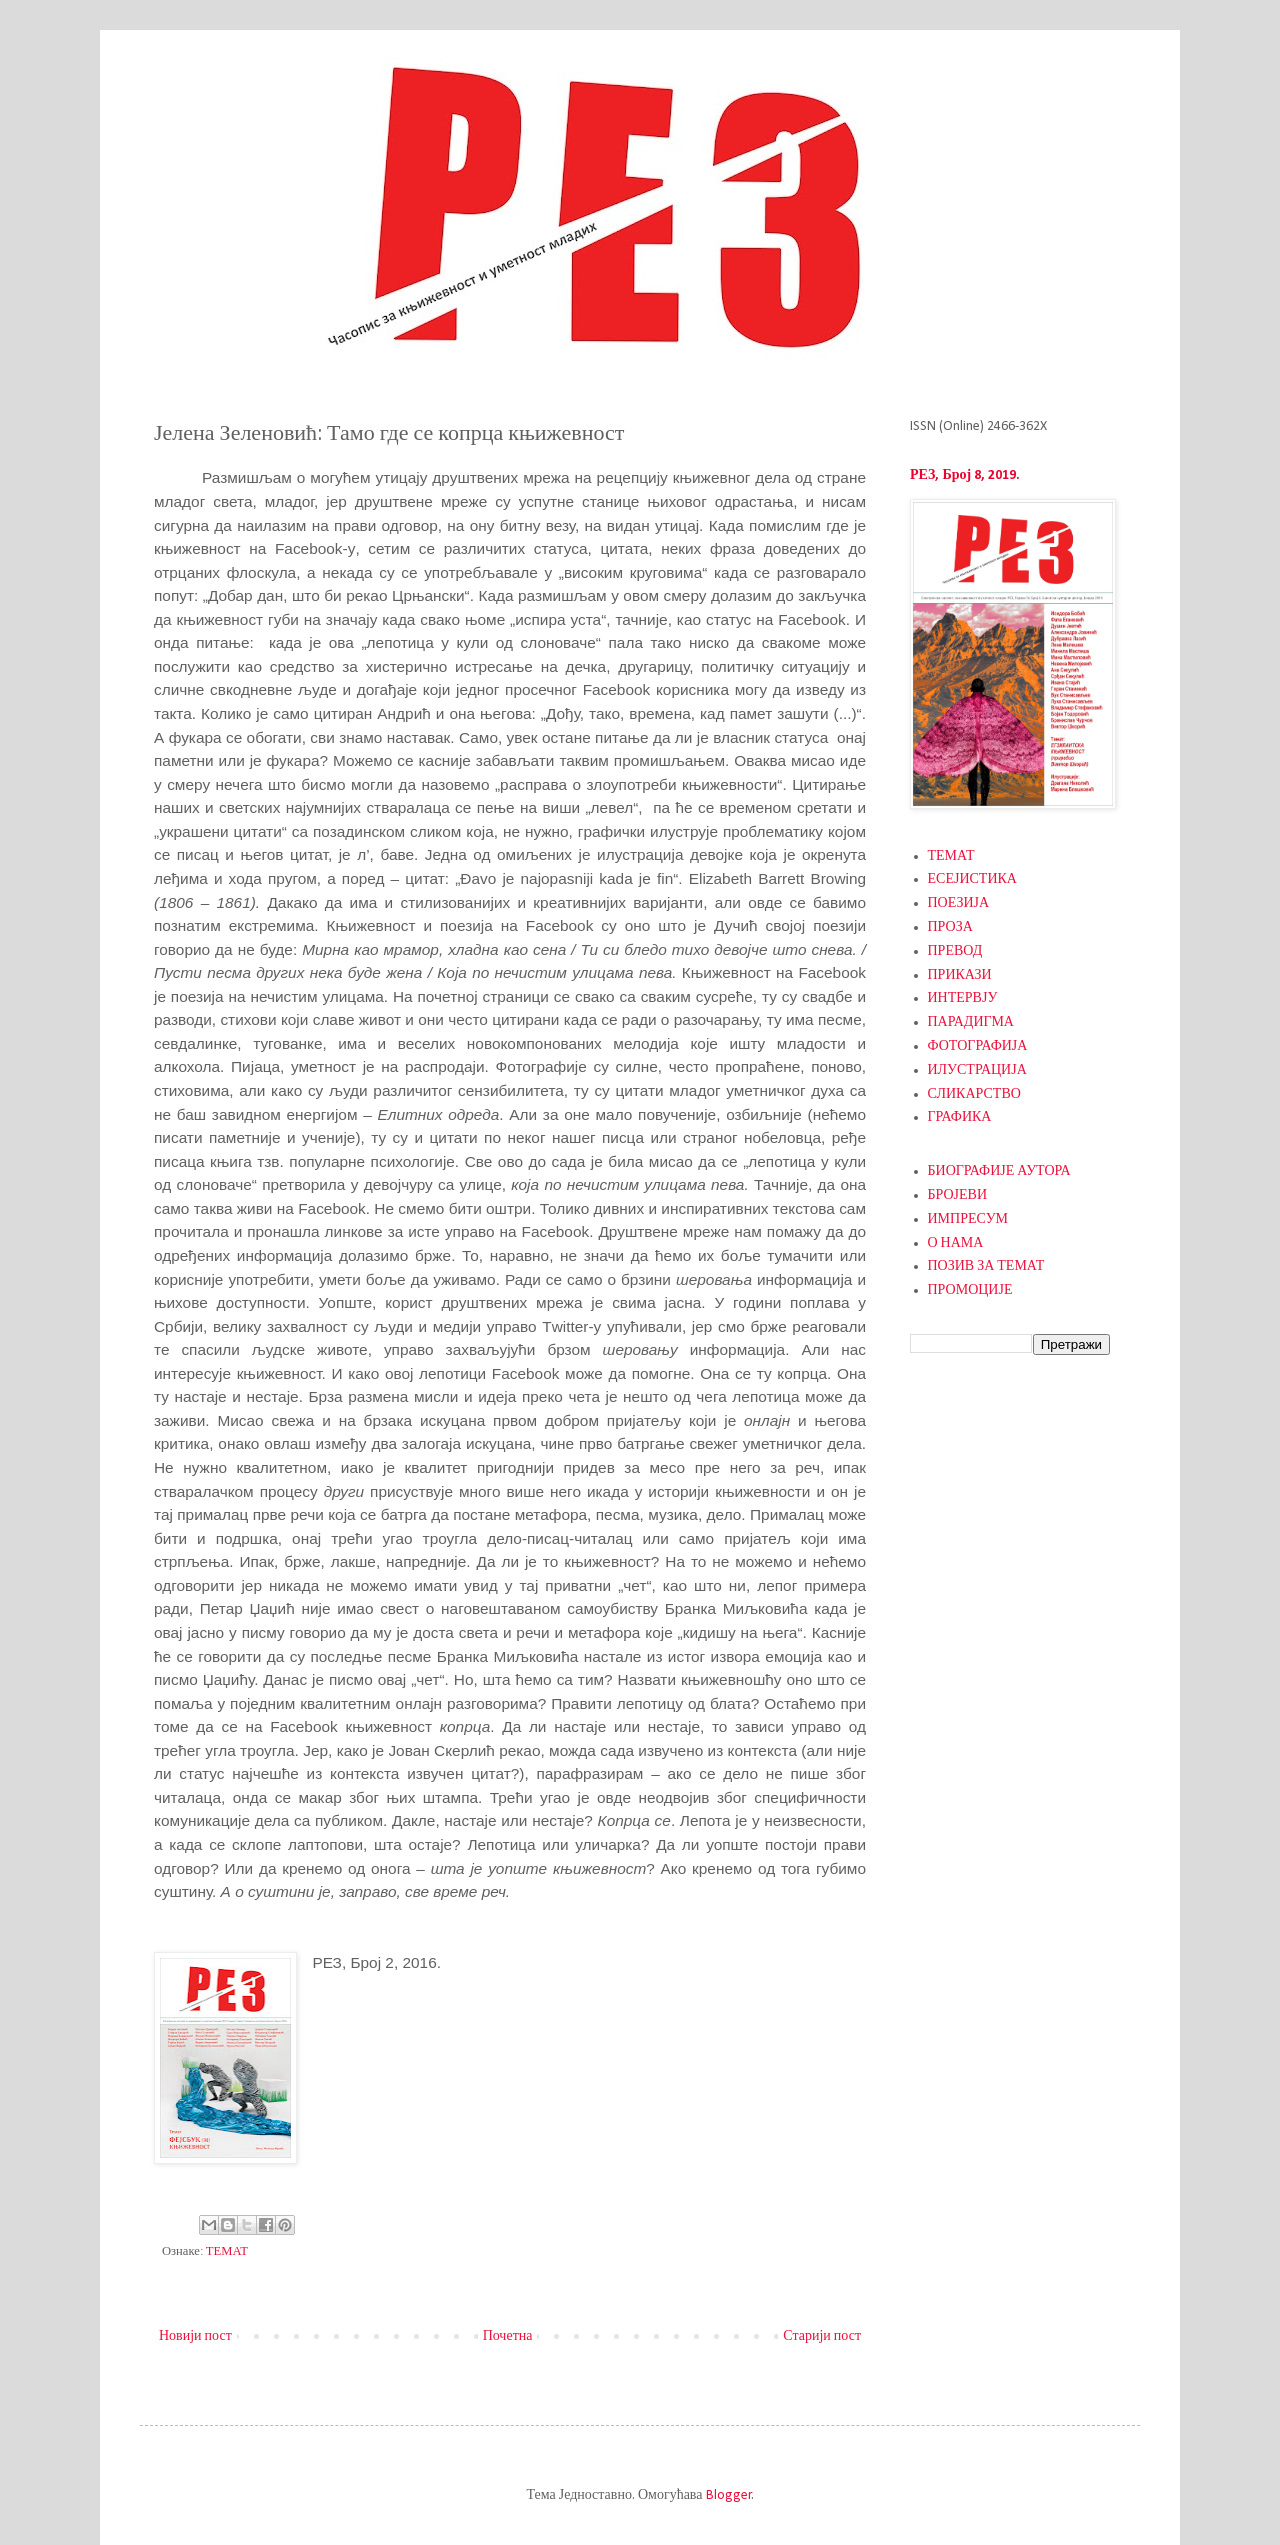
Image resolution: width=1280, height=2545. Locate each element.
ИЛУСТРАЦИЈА (977, 1070)
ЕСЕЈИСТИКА (972, 879)
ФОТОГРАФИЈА (978, 1046)
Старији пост (822, 2336)
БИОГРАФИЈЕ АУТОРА (999, 1171)
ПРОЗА (950, 927)
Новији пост (195, 2336)
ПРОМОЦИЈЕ (970, 1290)
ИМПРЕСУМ (968, 1219)
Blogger (729, 2495)
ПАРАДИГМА (971, 1022)
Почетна (508, 2336)
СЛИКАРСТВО (974, 1094)
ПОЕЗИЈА (959, 903)
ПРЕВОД (955, 951)
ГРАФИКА (960, 1117)
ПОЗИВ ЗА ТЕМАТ (986, 1266)
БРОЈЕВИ (958, 1195)
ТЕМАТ (227, 2252)
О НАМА (956, 1243)
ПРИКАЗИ (960, 975)
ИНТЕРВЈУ (963, 998)
